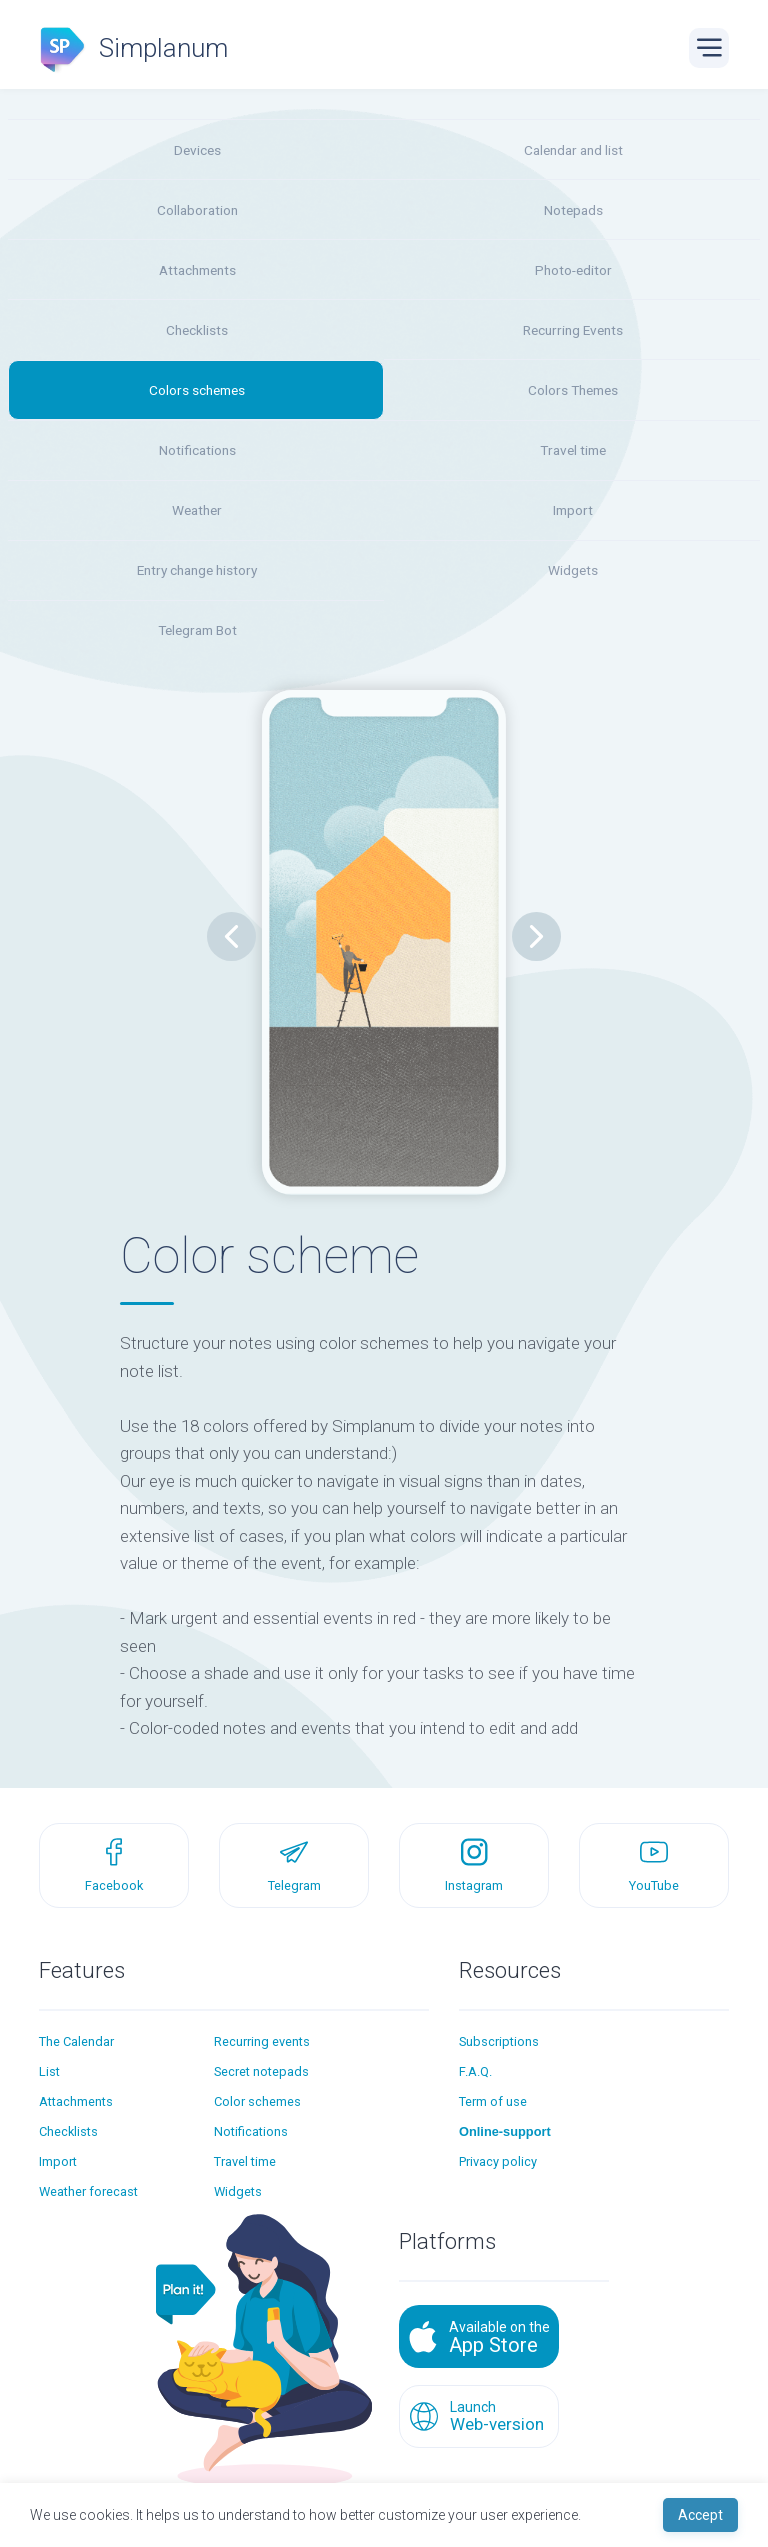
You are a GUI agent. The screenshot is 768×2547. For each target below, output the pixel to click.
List (49, 2071)
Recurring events (262, 2041)
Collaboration (197, 210)
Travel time (573, 450)
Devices (197, 150)
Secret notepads (261, 2071)
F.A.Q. (475, 2071)
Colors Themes (573, 390)
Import (573, 510)
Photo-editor (573, 270)
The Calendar (76, 2041)
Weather (197, 510)
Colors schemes (197, 390)
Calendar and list (573, 150)
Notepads (573, 210)
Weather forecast (88, 2191)
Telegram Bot (197, 630)
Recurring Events (573, 330)
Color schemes (257, 2101)
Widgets (573, 570)
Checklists (197, 330)
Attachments (197, 270)
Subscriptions (499, 2041)
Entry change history (197, 570)
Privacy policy (498, 2161)
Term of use (493, 2101)
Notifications (197, 450)
